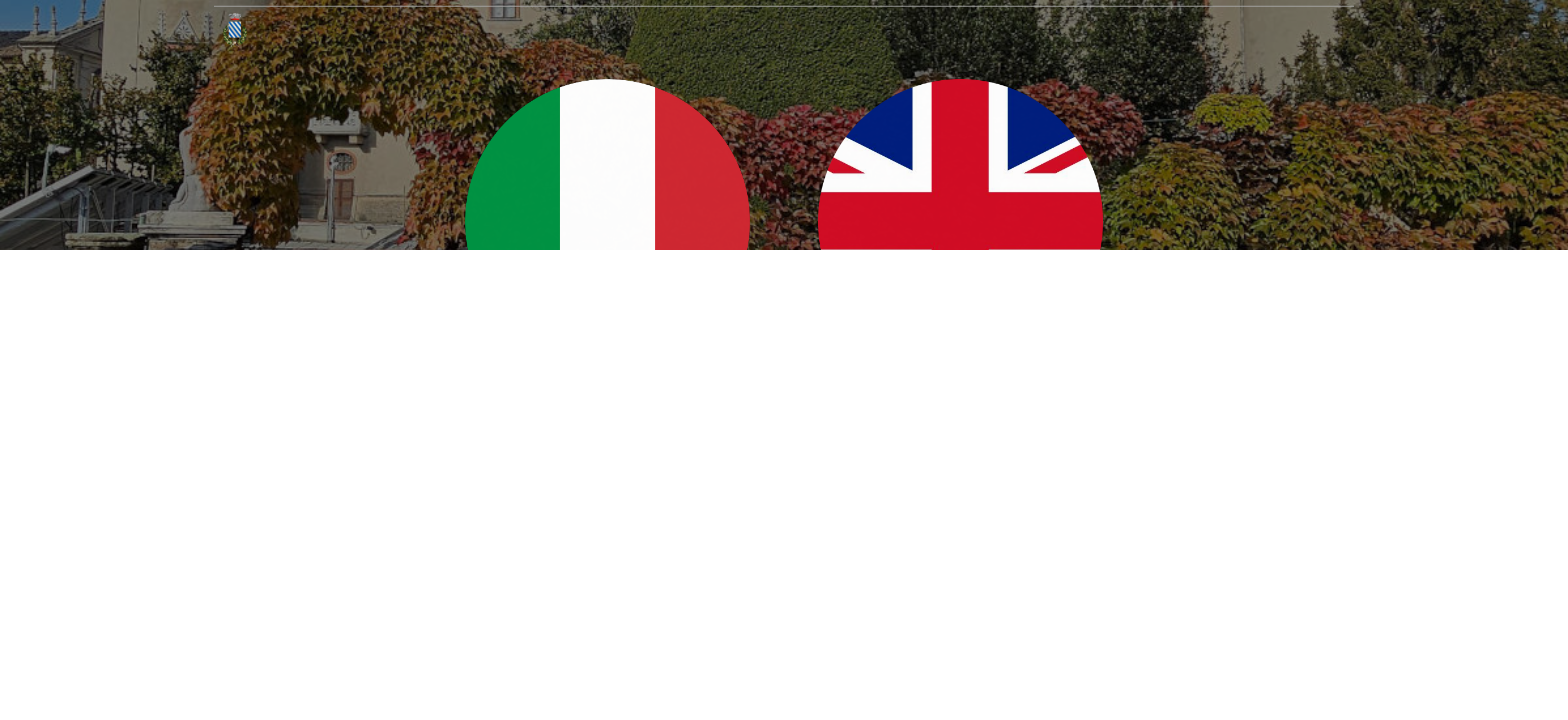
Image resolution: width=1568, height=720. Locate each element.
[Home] (235, 30)
